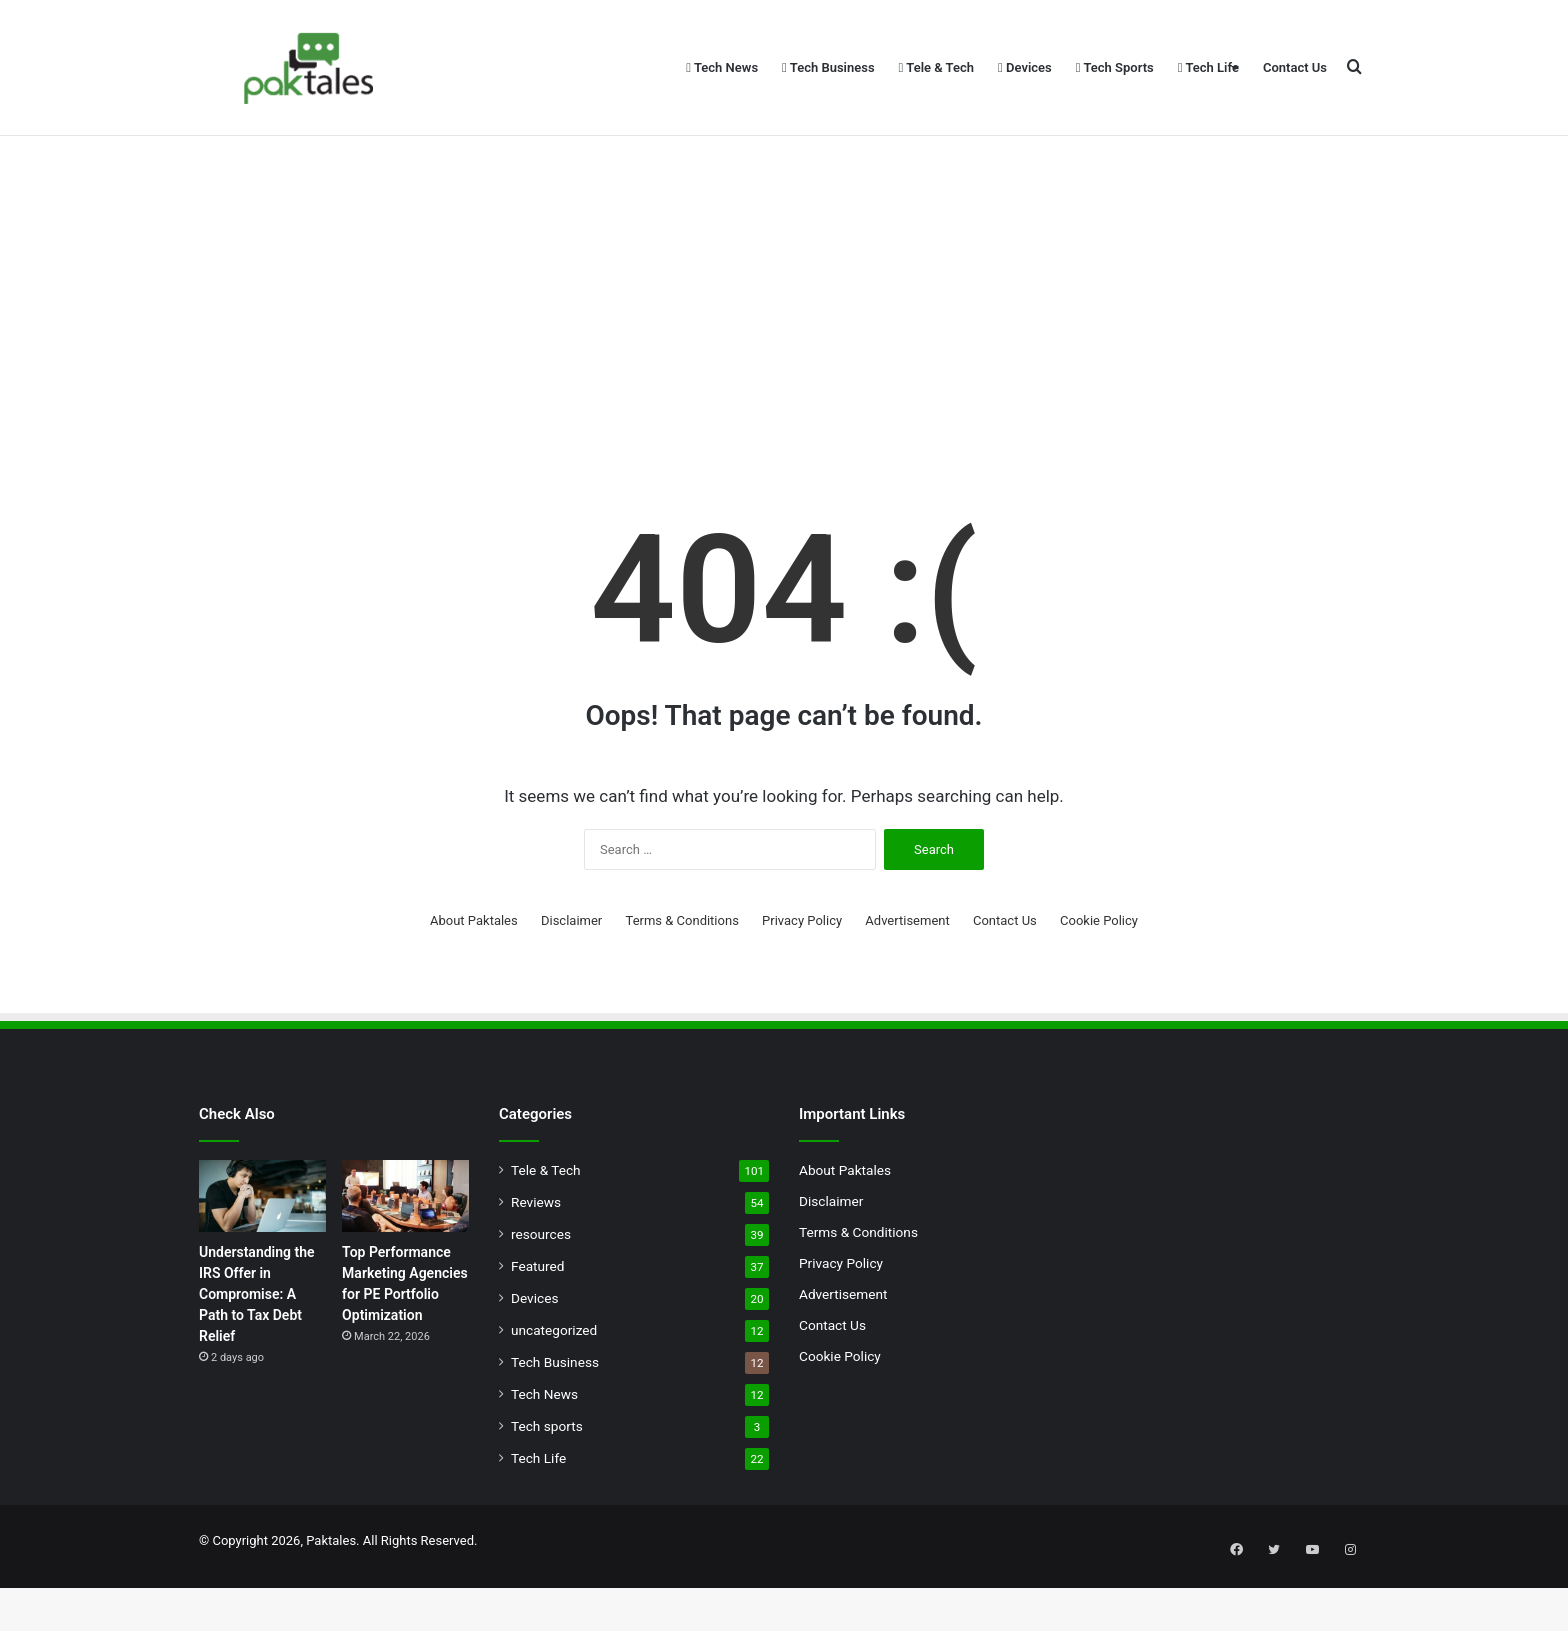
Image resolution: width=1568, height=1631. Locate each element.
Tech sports (547, 1480)
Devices (1025, 67)
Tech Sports (1115, 67)
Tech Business (828, 67)
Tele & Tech (936, 67)
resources (541, 1288)
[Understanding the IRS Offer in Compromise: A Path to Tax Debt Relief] (262, 1250)
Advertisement (907, 974)
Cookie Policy (1099, 974)
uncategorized (554, 1384)
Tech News (722, 67)
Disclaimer (571, 974)
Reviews (536, 1256)
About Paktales (474, 974)
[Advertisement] (784, 340)
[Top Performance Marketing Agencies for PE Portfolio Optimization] (405, 1250)
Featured (537, 1320)
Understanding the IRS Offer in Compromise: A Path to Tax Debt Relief (257, 1348)
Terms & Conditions (682, 974)
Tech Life (1208, 67)
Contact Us (1295, 67)
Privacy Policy (802, 974)
